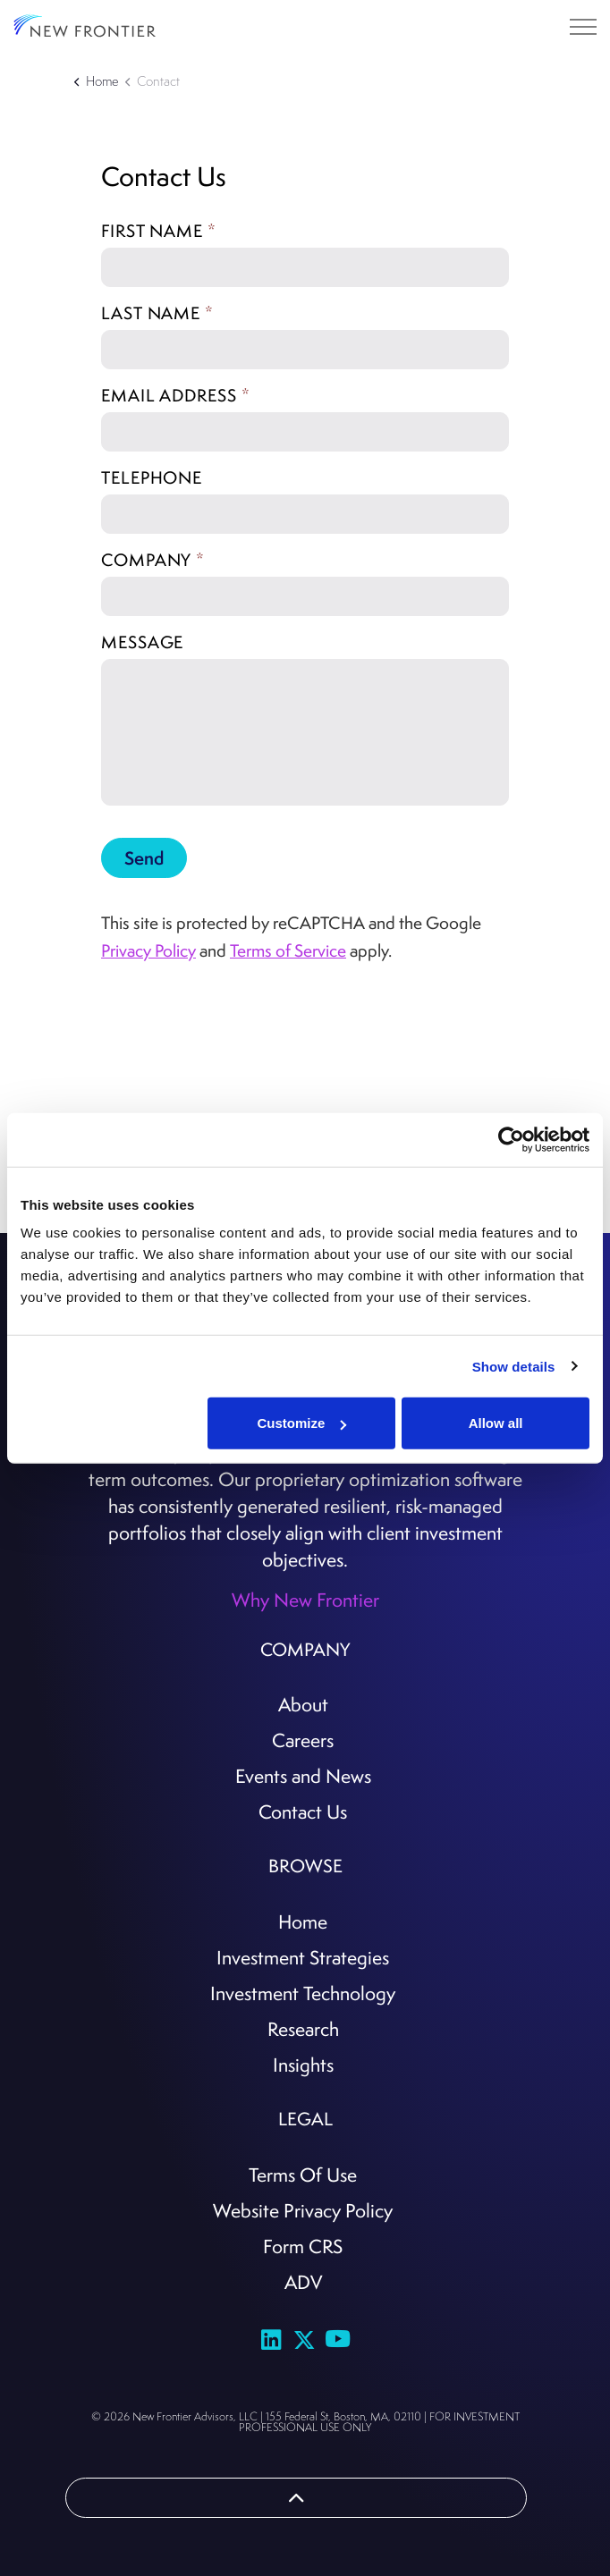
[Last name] (305, 349)
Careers (303, 1740)
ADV (303, 2281)
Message (142, 642)
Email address (175, 395)
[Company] (305, 596)
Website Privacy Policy (303, 2210)
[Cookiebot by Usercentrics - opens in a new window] (511, 1139)
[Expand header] (583, 27)
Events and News (303, 1775)
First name (158, 230)
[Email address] (305, 432)
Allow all (496, 1423)
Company (153, 559)
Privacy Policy (148, 950)
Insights (303, 2064)
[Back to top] (296, 2498)
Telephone (151, 477)
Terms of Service (288, 950)
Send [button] (144, 858)
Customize (302, 1423)
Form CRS (303, 2246)
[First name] (305, 267)
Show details (513, 1365)
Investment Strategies (302, 1957)
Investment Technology (302, 1993)
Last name (157, 313)
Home (302, 1921)
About (303, 1704)
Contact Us (302, 1811)
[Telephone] (305, 514)
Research (303, 2028)
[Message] (305, 732)
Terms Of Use (303, 2174)
